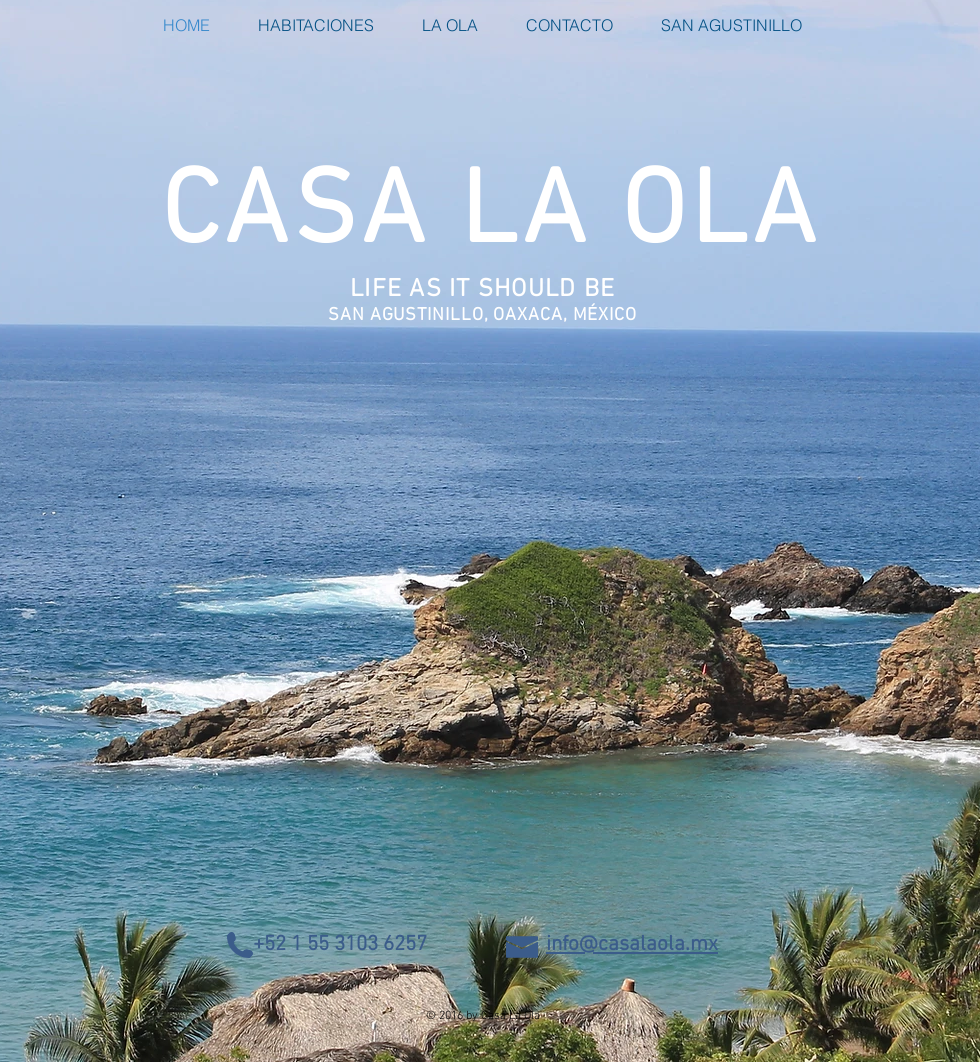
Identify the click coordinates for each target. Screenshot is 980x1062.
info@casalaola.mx (632, 944)
